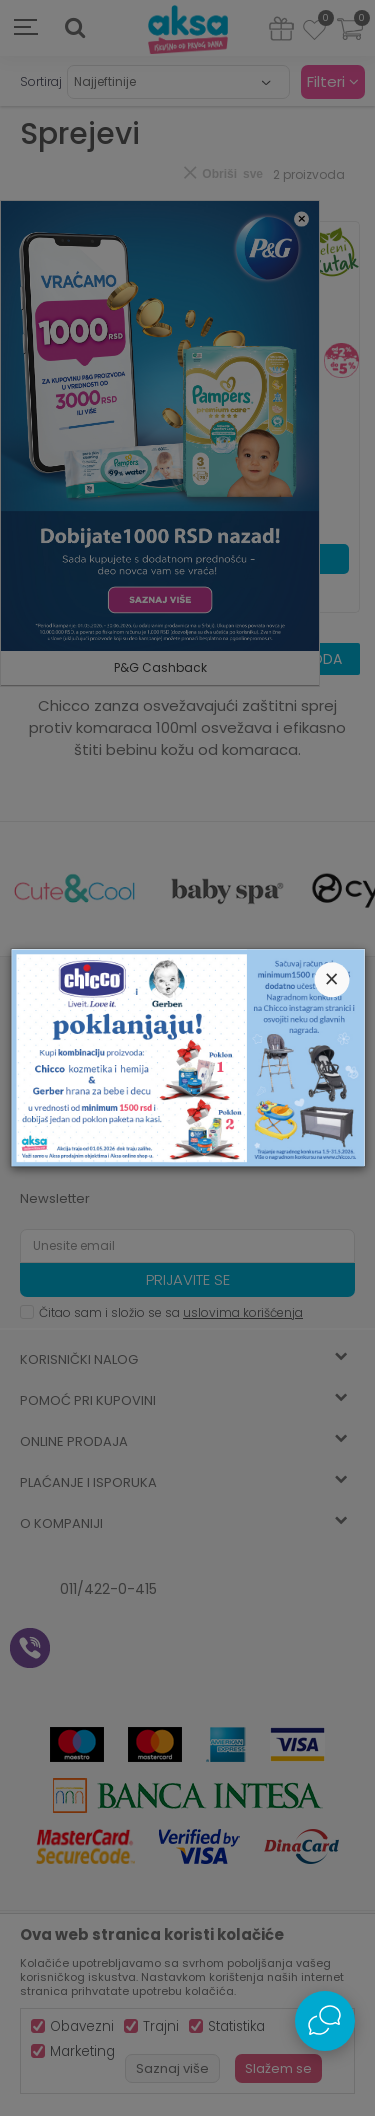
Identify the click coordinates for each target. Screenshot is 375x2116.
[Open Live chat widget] (325, 2021)
